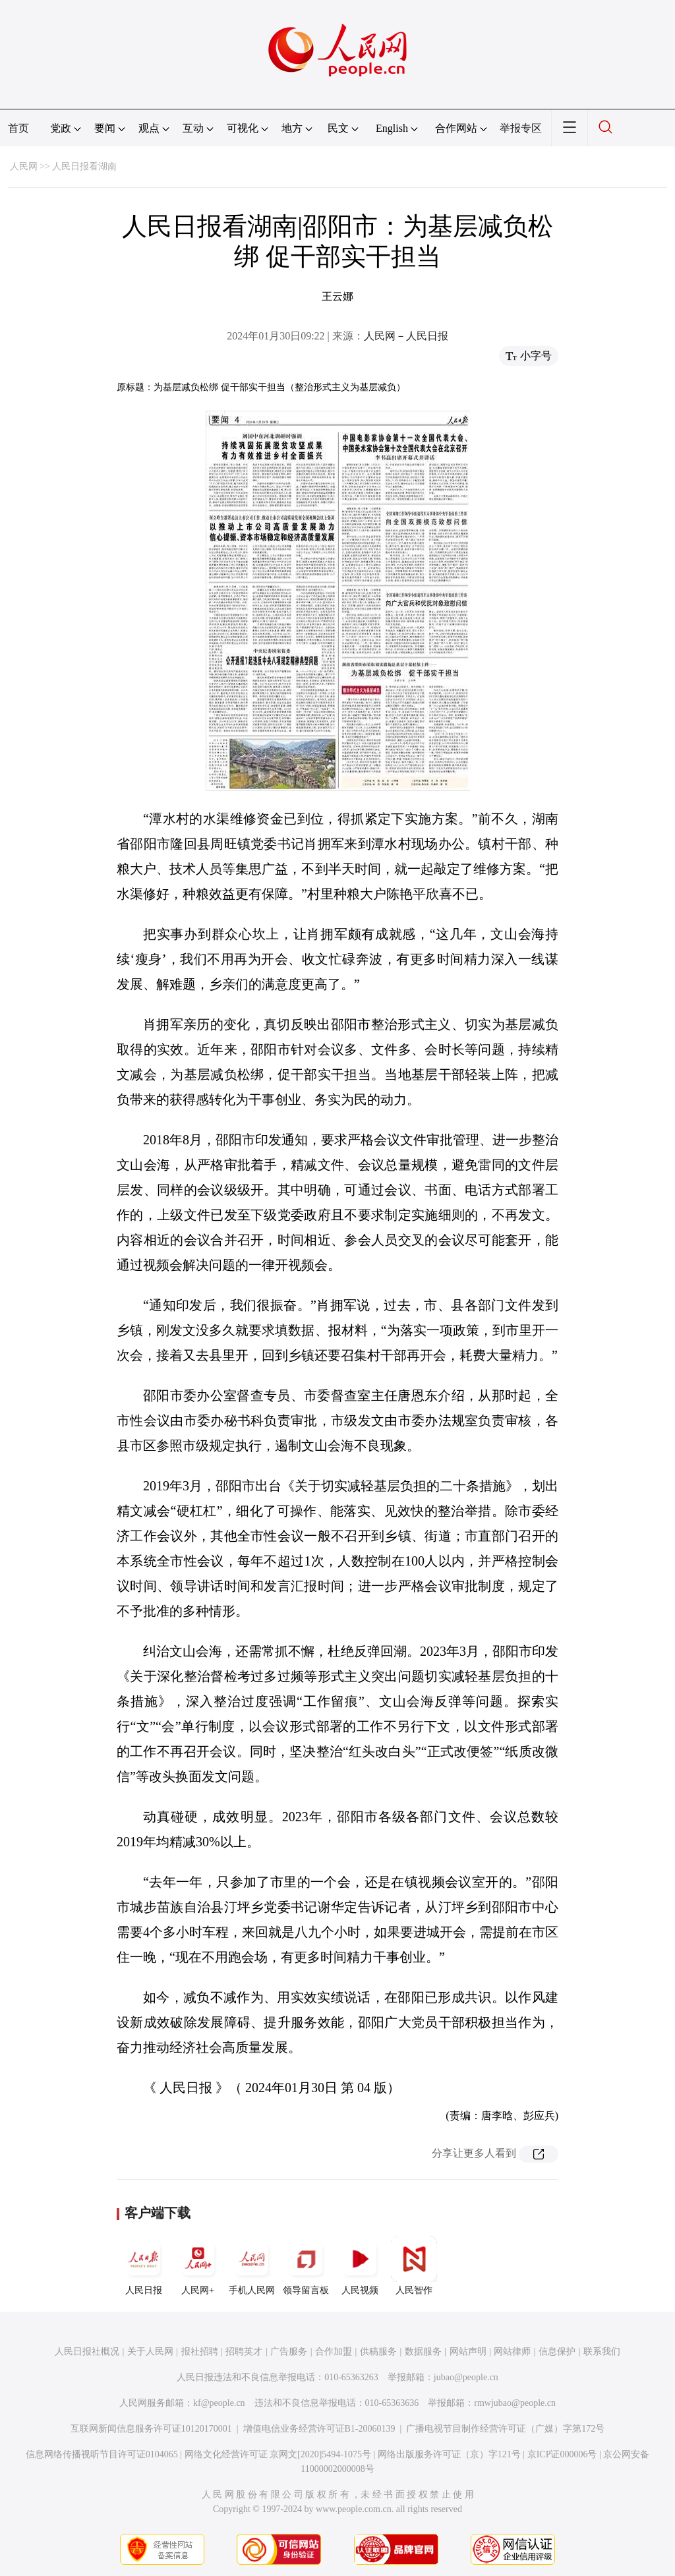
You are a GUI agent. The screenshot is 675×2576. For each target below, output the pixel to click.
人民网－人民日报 (406, 335)
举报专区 (521, 128)
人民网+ (198, 2265)
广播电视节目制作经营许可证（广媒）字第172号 (505, 2429)
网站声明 (468, 2351)
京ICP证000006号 (562, 2454)
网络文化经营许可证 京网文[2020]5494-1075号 (278, 2454)
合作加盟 (333, 2351)
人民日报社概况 (87, 2351)
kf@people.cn (219, 2403)
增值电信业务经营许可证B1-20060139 (319, 2429)
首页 (18, 128)
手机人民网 (252, 2265)
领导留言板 (306, 2265)
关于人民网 (150, 2351)
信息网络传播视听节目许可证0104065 (102, 2454)
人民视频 (360, 2265)
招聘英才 (243, 2351)
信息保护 (557, 2351)
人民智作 (414, 2265)
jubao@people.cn (466, 2377)
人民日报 (144, 2265)
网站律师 (512, 2351)
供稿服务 (378, 2351)
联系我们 (601, 2351)
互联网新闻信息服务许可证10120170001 (151, 2429)
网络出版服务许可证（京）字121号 (449, 2454)
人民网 (24, 166)
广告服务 (288, 2351)
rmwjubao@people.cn (515, 2403)
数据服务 (423, 2351)
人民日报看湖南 (84, 166)
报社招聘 (199, 2351)
